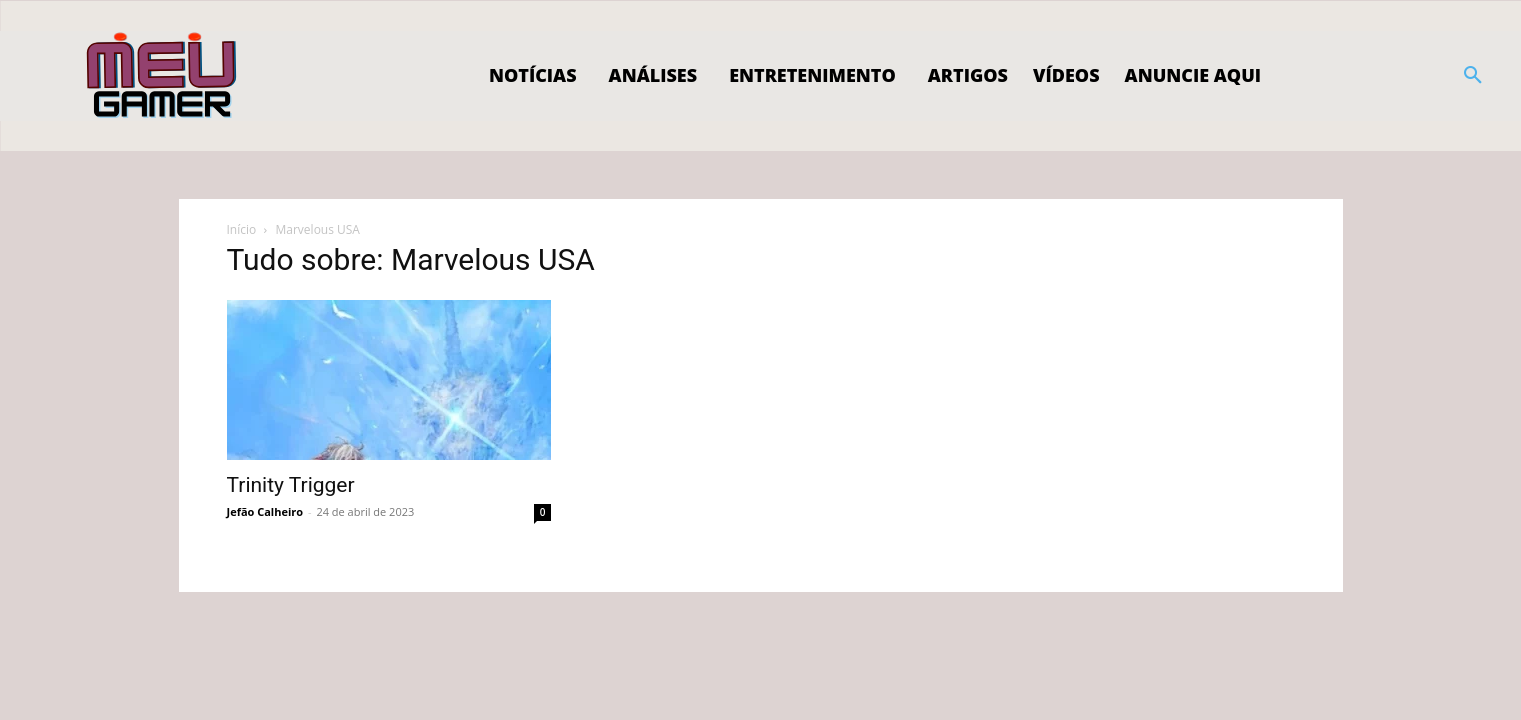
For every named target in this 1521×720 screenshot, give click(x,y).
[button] (1473, 76)
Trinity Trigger (291, 485)
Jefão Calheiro (265, 511)
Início (242, 229)
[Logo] (162, 76)
